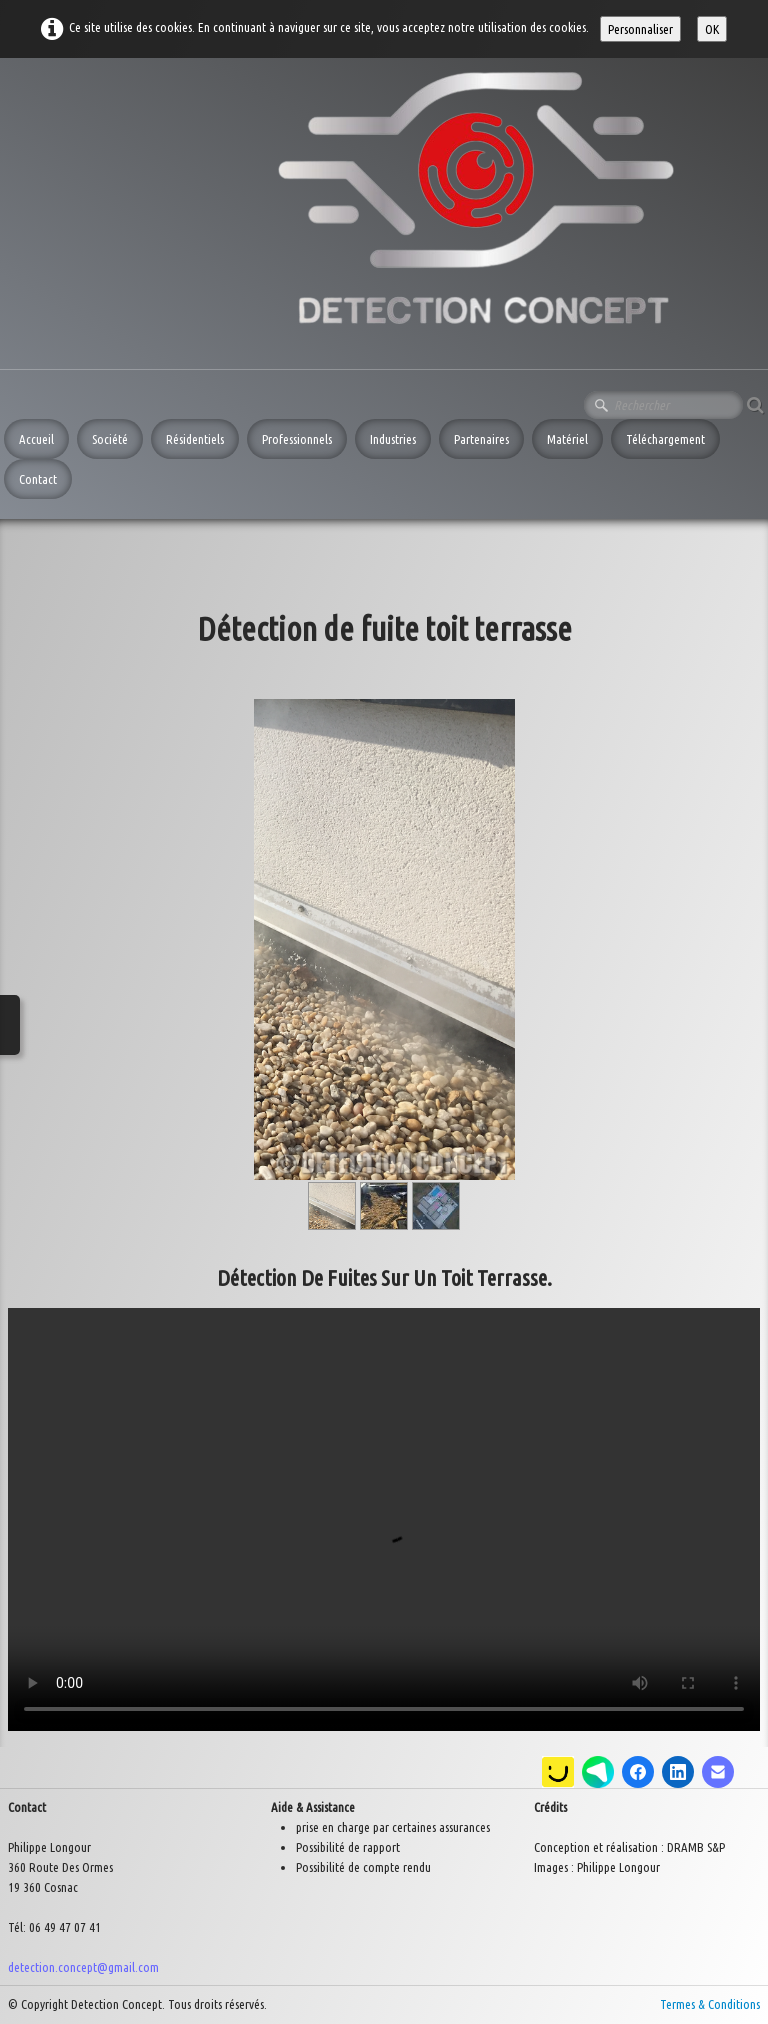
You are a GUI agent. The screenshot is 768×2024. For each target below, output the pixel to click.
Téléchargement (665, 439)
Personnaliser (640, 29)
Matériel (567, 439)
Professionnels (297, 439)
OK (712, 29)
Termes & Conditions (710, 2004)
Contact (38, 479)
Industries (393, 439)
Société (110, 439)
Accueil (36, 439)
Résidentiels (195, 439)
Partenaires (481, 439)
